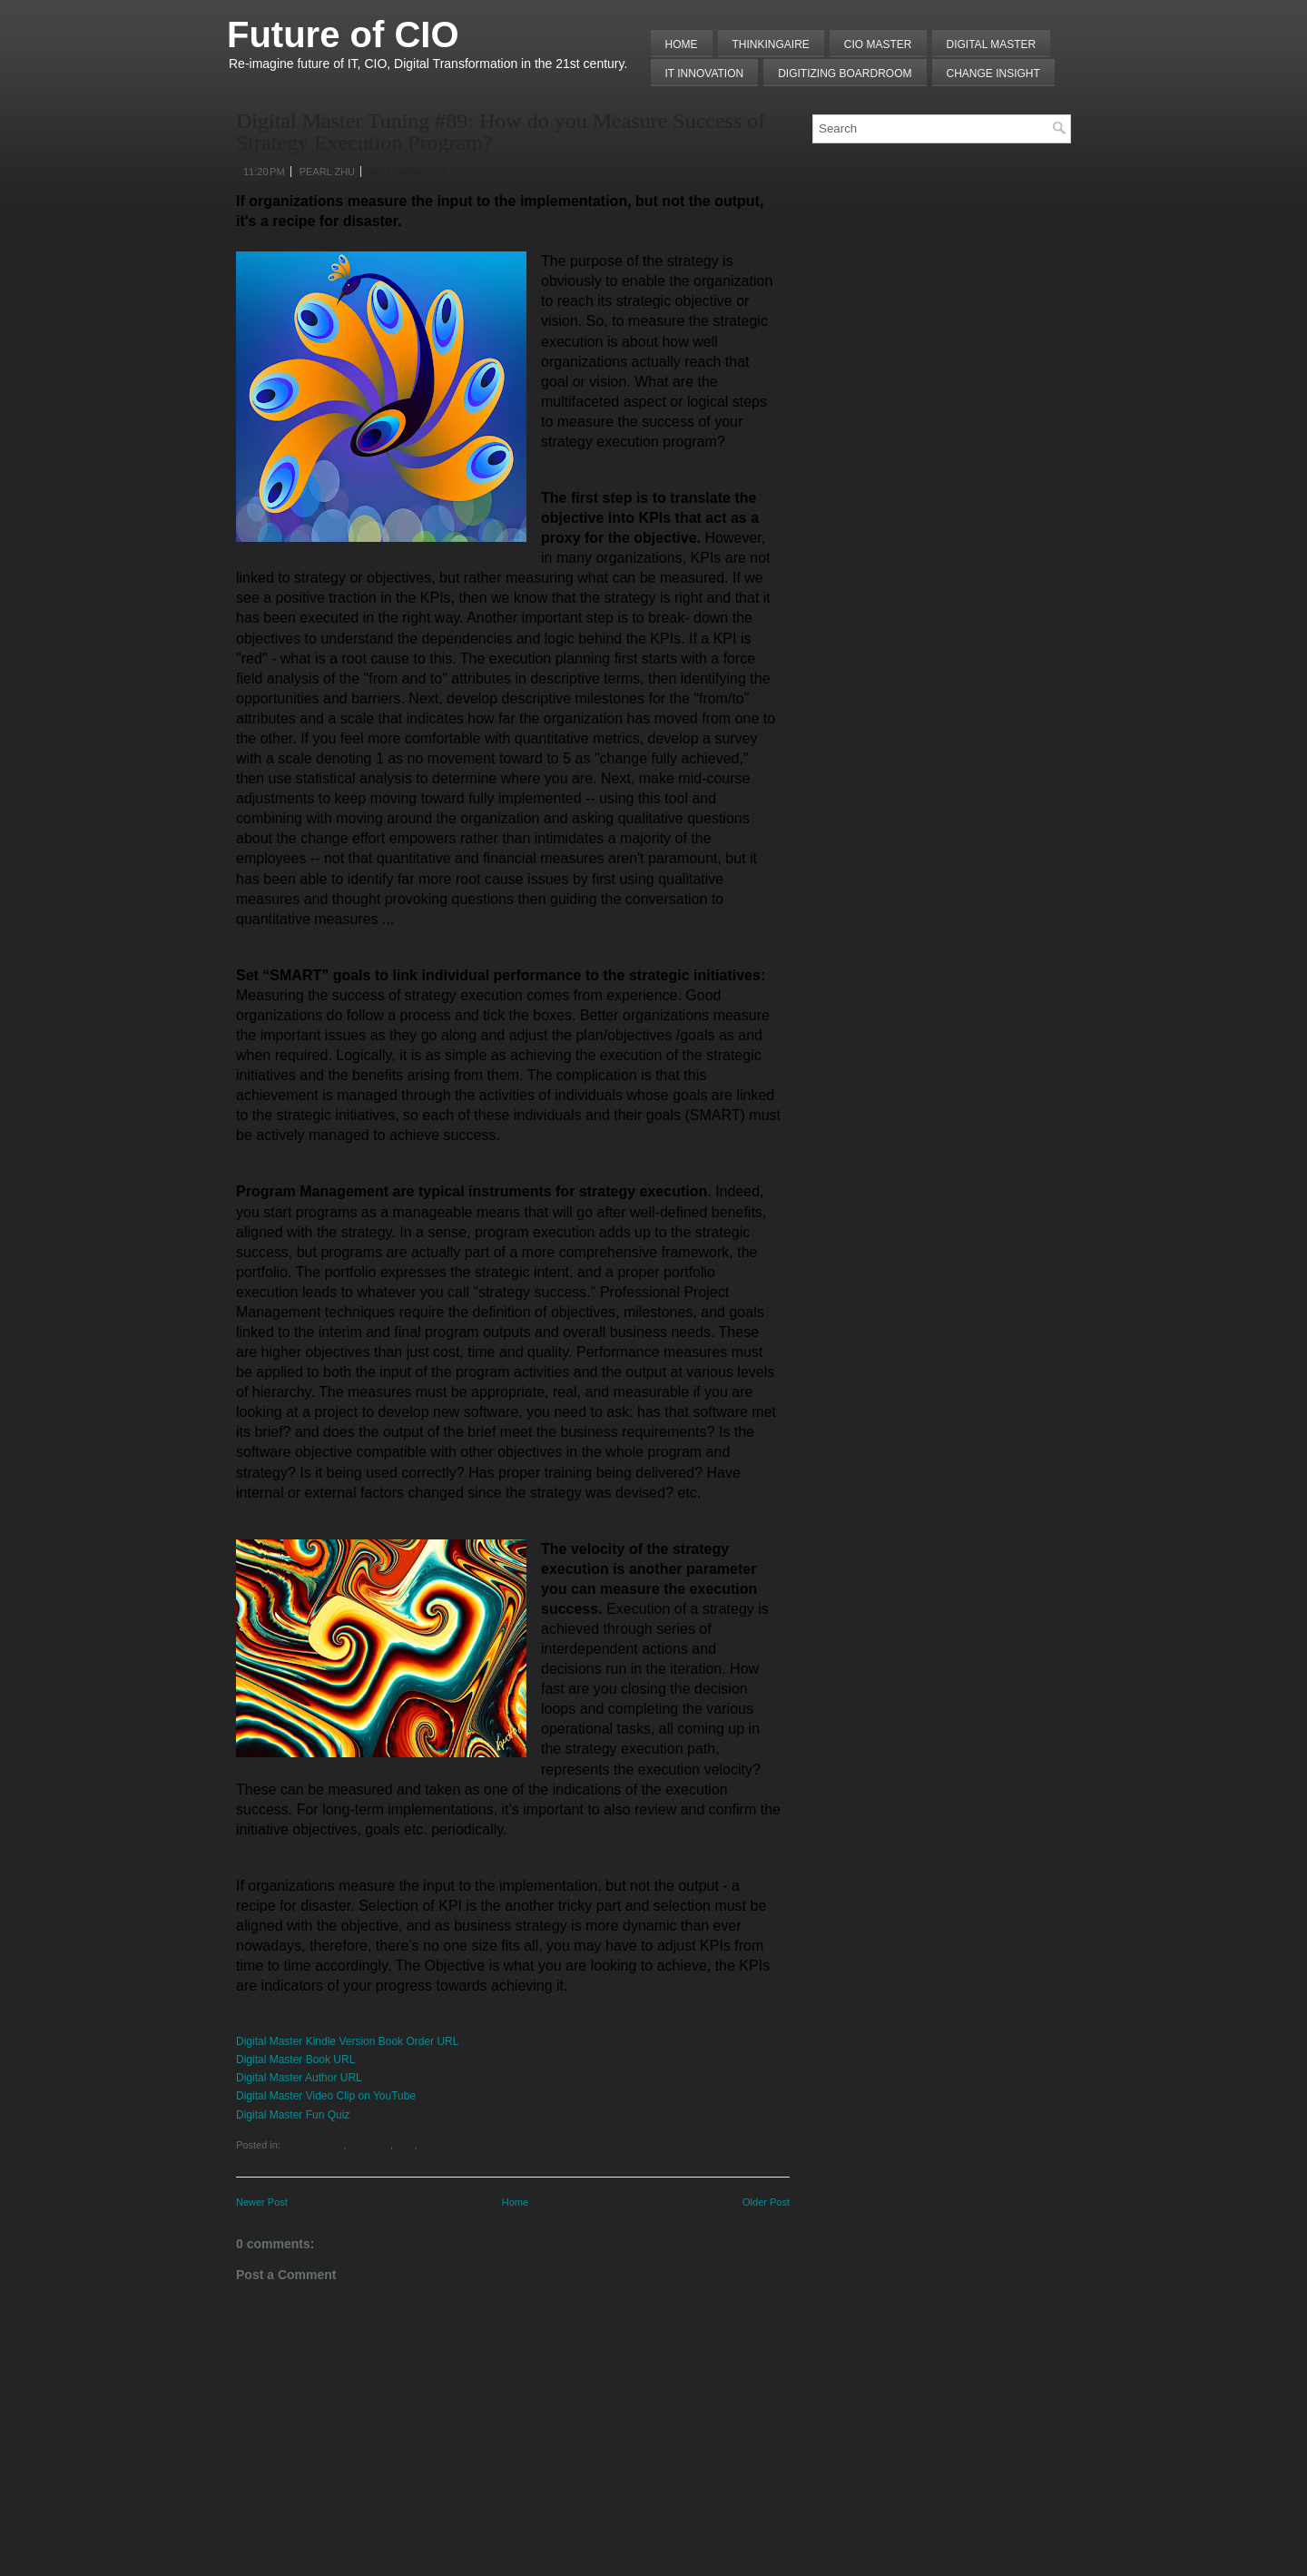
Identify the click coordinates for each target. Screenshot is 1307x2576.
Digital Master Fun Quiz (292, 2115)
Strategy (435, 2144)
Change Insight (993, 73)
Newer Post (262, 2202)
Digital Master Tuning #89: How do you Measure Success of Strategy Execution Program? (500, 131)
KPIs (403, 2144)
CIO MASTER (878, 44)
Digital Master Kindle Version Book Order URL (347, 2041)
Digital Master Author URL (299, 2077)
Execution (368, 2144)
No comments (407, 171)
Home (681, 44)
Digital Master (992, 44)
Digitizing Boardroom (844, 73)
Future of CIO (343, 34)
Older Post (766, 2202)
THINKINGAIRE (771, 44)
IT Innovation (704, 73)
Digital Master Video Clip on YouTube (326, 2095)
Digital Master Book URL (295, 2059)
